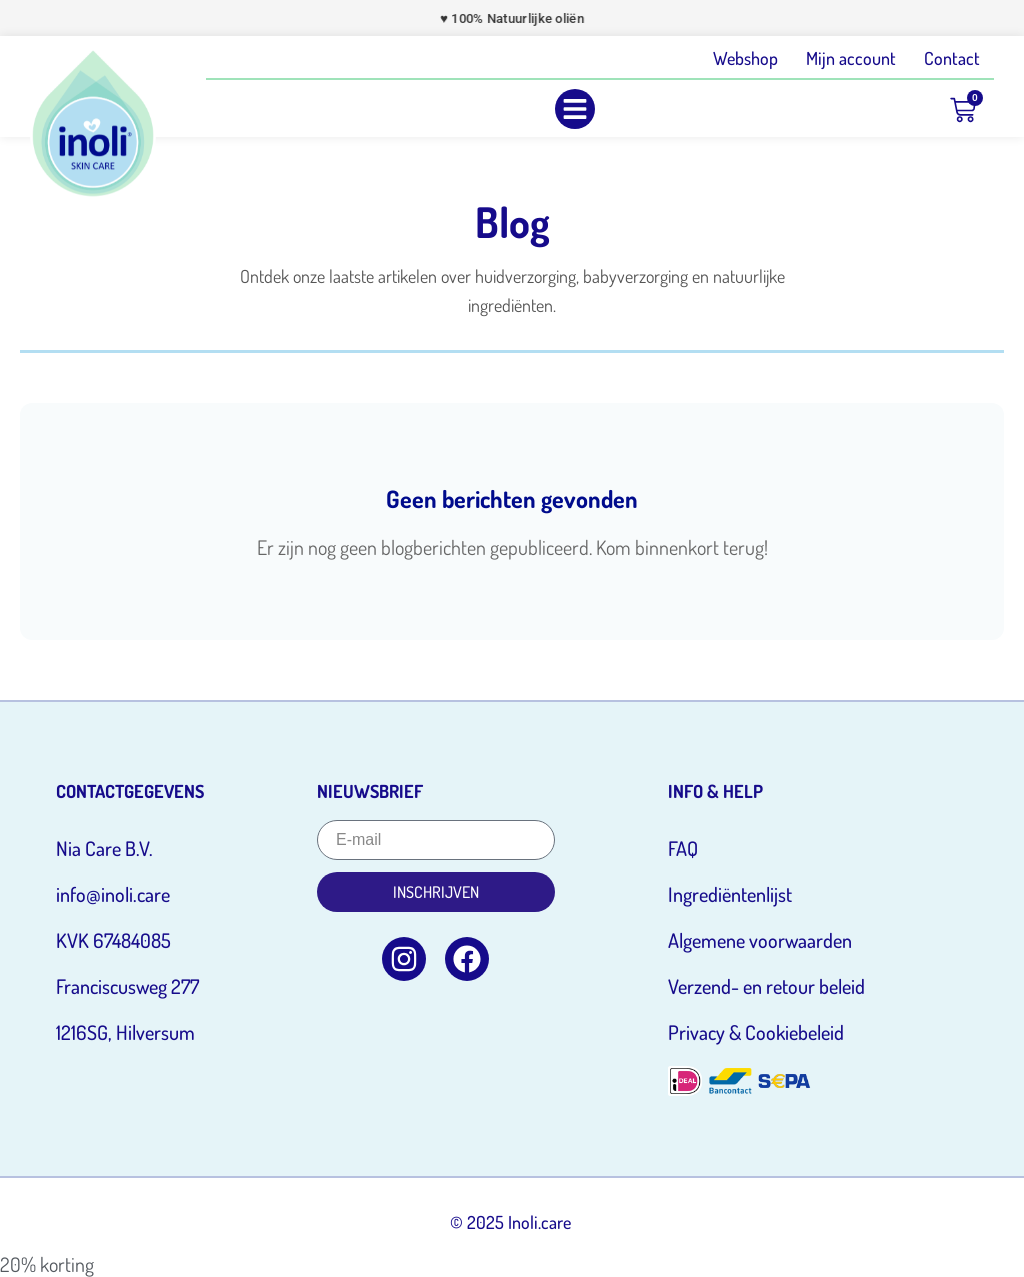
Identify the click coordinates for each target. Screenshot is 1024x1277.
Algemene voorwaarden (760, 940)
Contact (952, 58)
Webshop (745, 58)
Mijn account (851, 58)
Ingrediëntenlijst (730, 894)
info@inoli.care (113, 894)
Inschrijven (436, 892)
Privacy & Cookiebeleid (756, 1032)
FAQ (683, 848)
